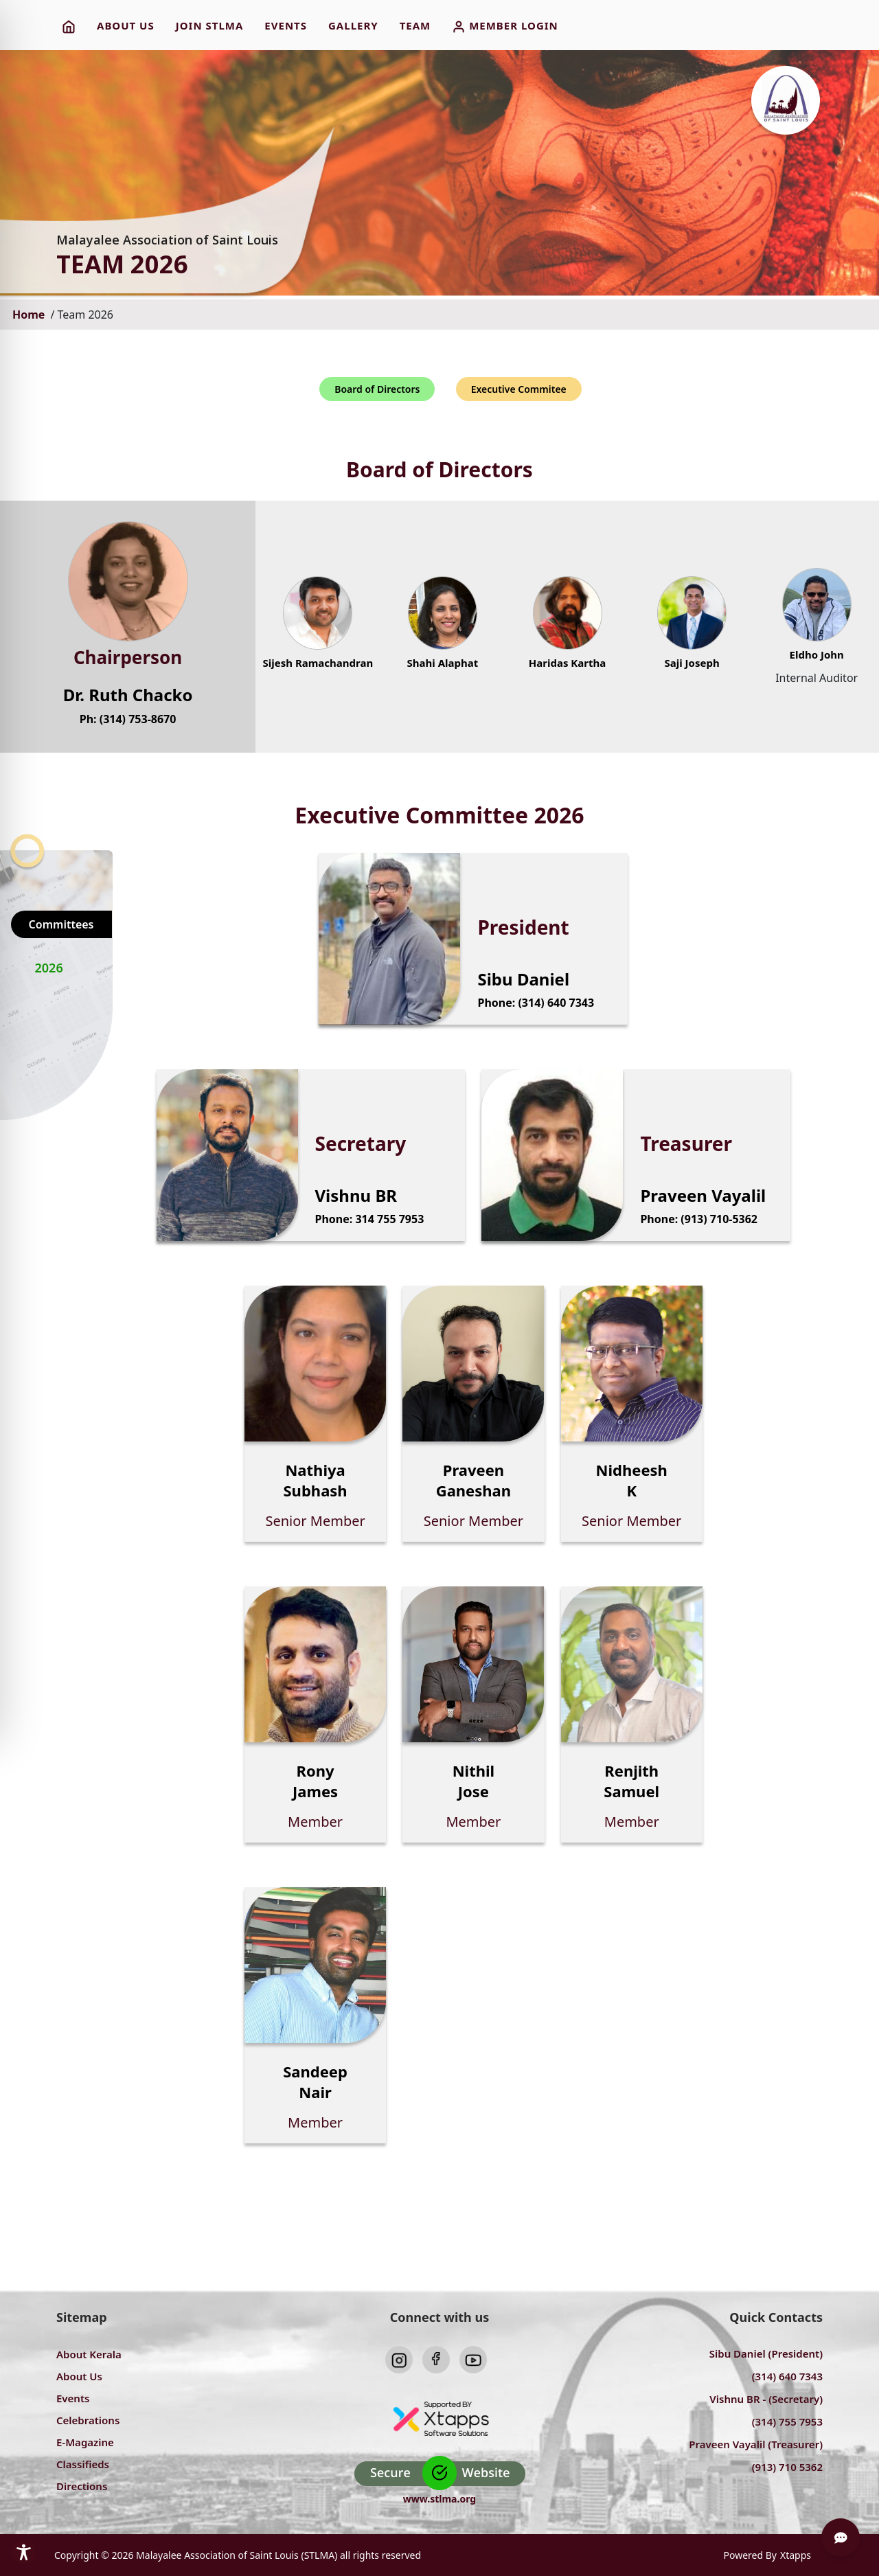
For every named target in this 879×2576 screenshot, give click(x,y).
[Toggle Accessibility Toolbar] (23, 2552)
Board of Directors (377, 389)
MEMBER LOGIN (505, 26)
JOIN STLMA (210, 25)
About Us (79, 2376)
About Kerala (89, 2354)
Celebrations (87, 2420)
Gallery (353, 25)
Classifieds (82, 2464)
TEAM (415, 25)
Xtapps (795, 2555)
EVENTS (285, 25)
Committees (61, 924)
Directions (81, 2486)
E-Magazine (85, 2442)
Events (72, 2398)
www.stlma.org (439, 2498)
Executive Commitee (519, 389)
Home (30, 314)
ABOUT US (126, 25)
